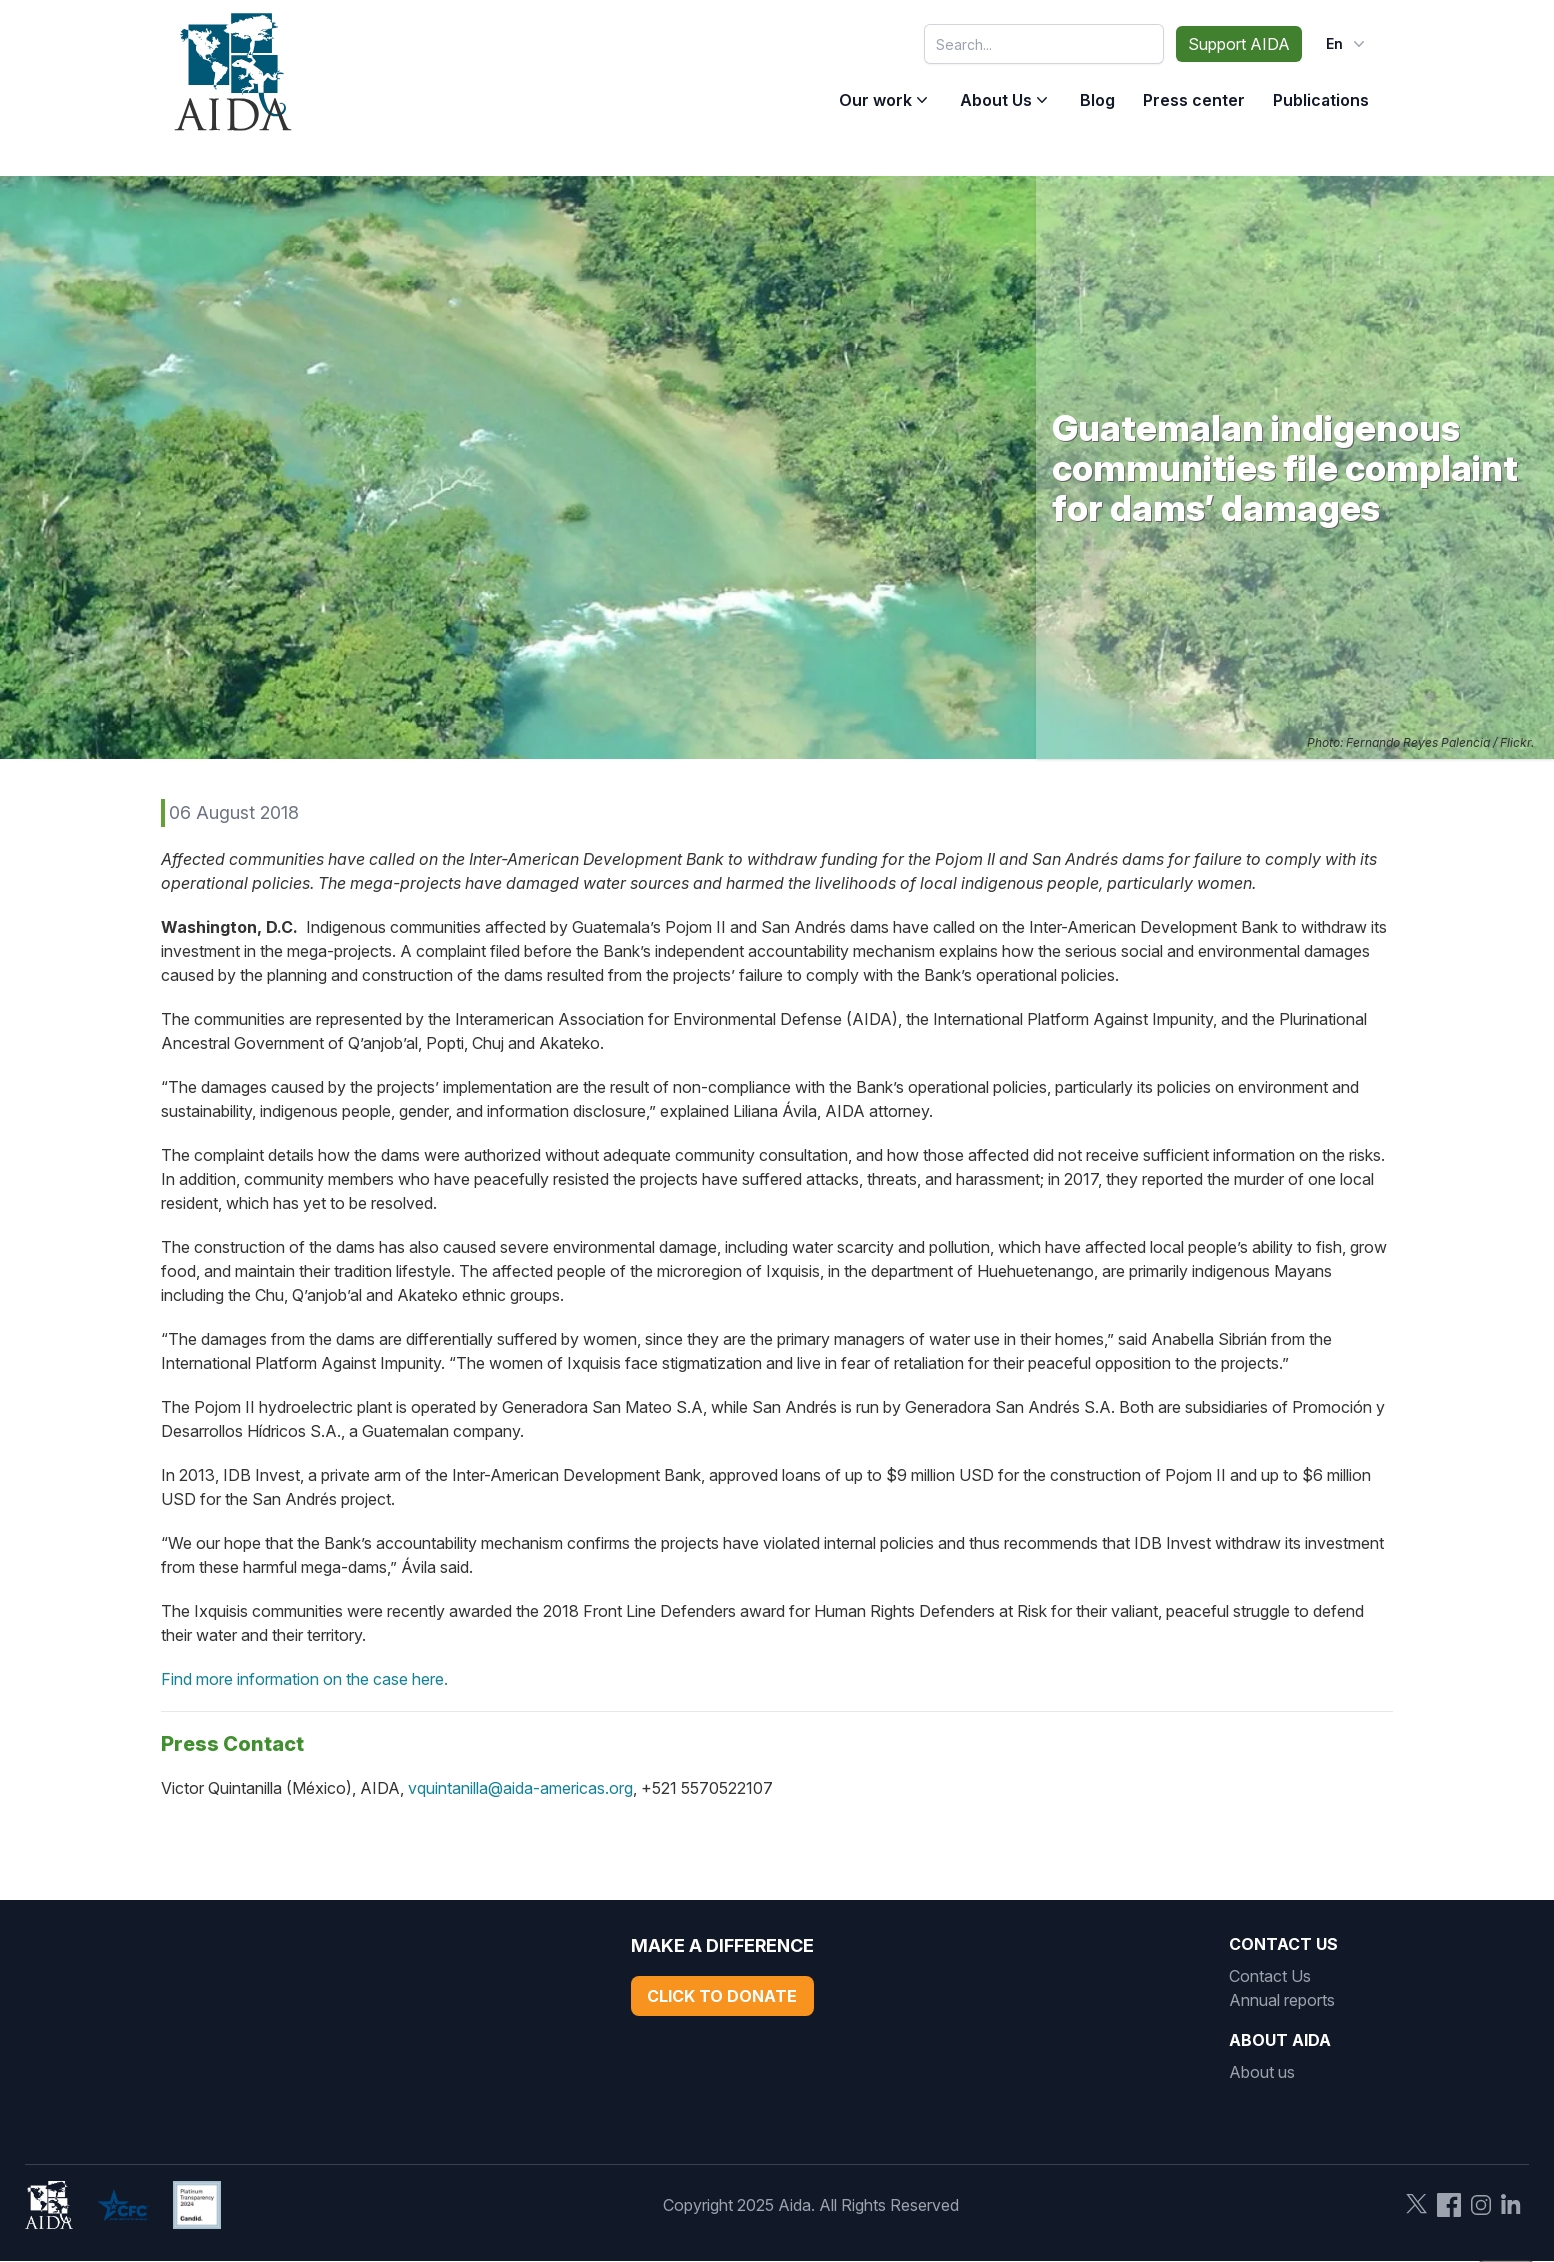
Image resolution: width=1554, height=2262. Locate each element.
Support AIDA (1239, 44)
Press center (1194, 100)
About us (1262, 2072)
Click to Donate (722, 1996)
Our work (875, 100)
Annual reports (1282, 2000)
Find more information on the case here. (304, 1679)
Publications (1321, 100)
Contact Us (1270, 1976)
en (1347, 44)
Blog (1097, 100)
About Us (996, 100)
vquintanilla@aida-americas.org (520, 1788)
